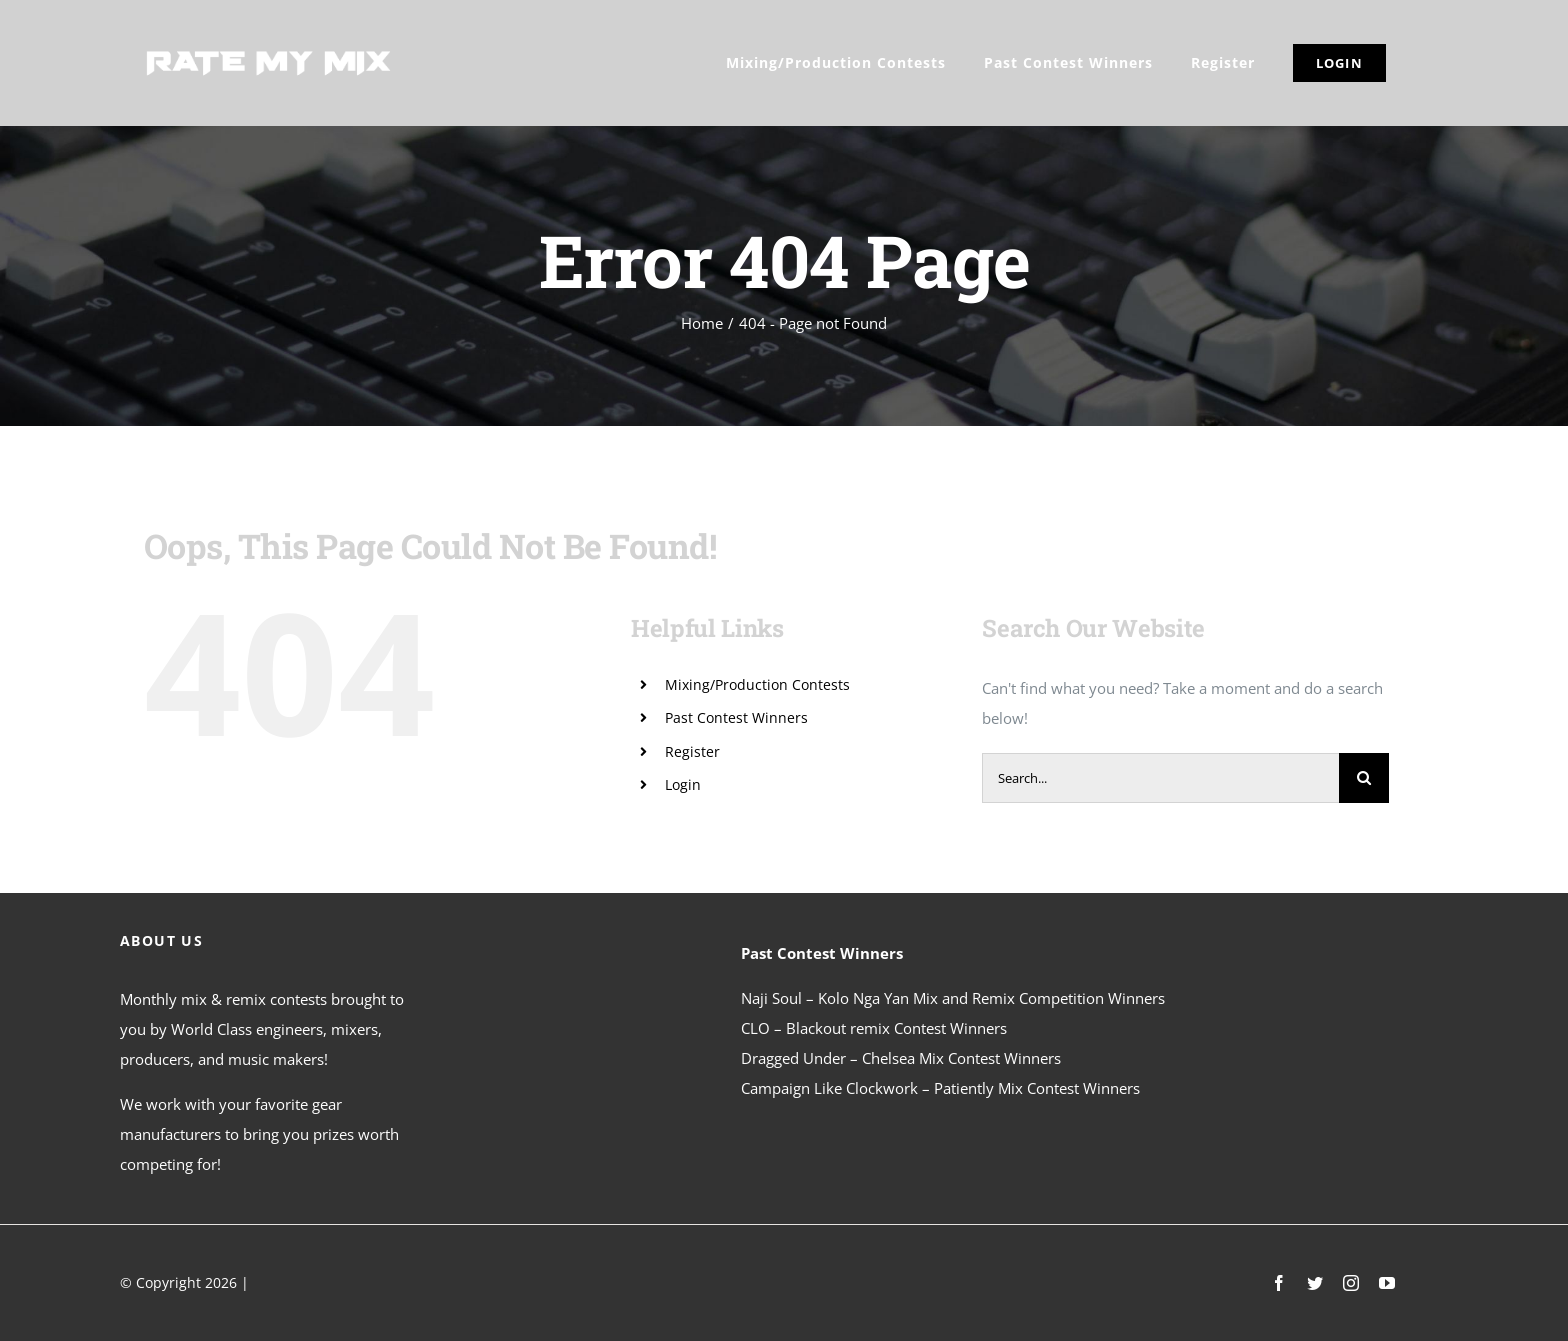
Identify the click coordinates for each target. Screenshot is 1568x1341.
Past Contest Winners (736, 717)
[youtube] (1387, 1283)
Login (683, 784)
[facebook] (1279, 1283)
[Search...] (1160, 778)
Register (692, 751)
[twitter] (1315, 1283)
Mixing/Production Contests (757, 684)
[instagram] (1351, 1283)
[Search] (1364, 778)
